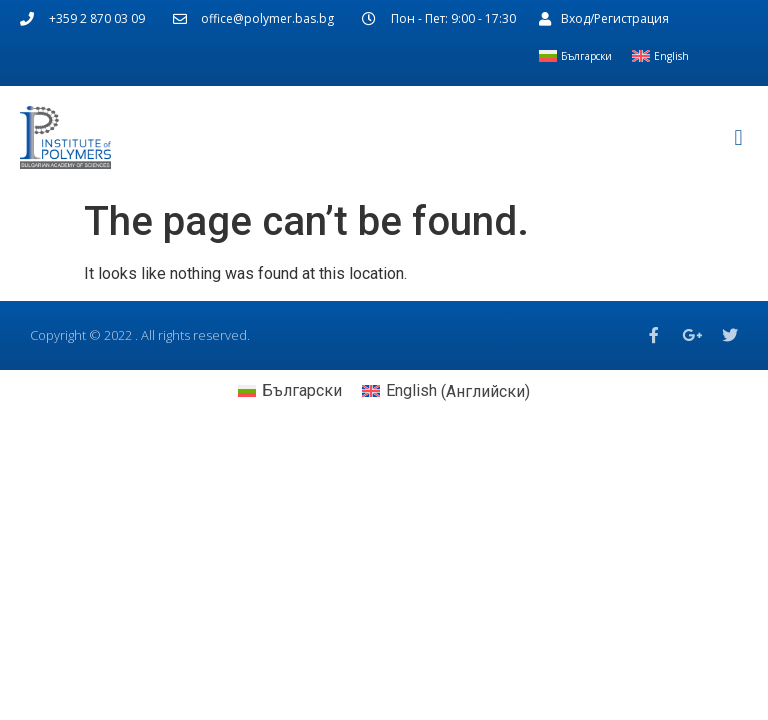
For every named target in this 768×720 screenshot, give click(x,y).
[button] (738, 137)
